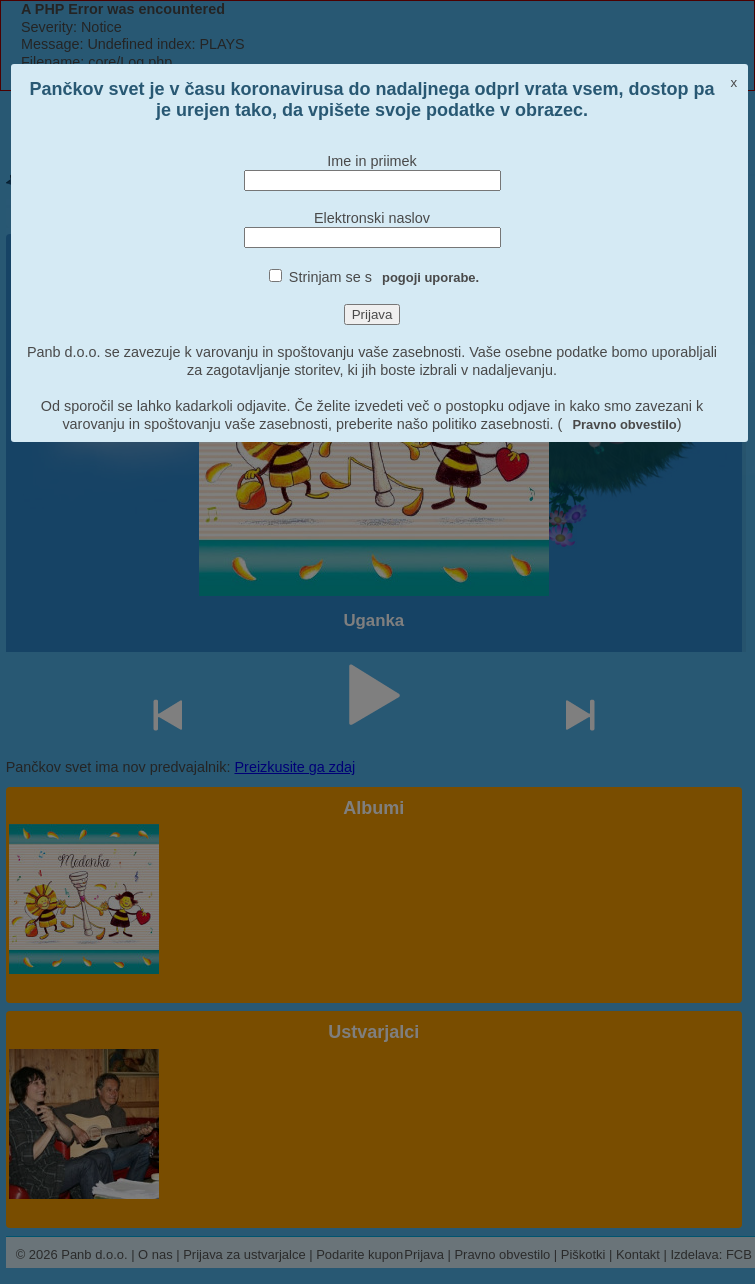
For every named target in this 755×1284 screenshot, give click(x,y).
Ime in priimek (372, 161)
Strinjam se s (384, 277)
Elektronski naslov (372, 218)
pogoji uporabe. (430, 277)
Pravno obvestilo (624, 424)
